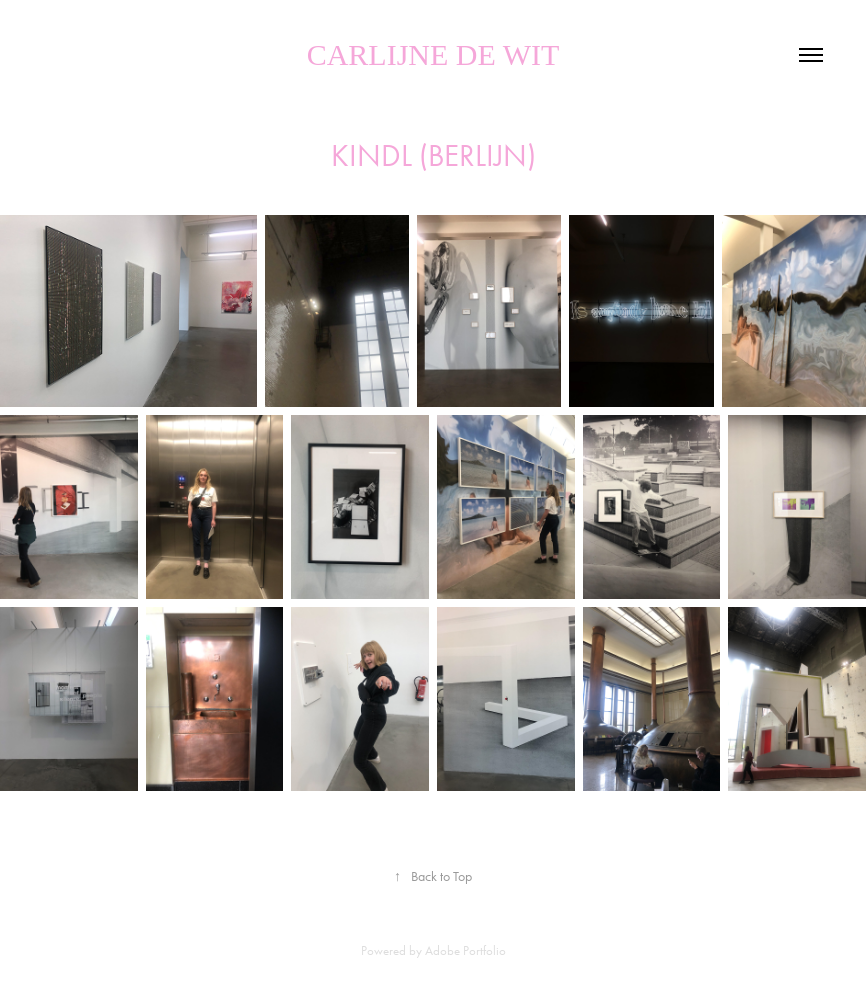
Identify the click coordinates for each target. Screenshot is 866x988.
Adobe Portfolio (465, 950)
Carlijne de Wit (433, 54)
